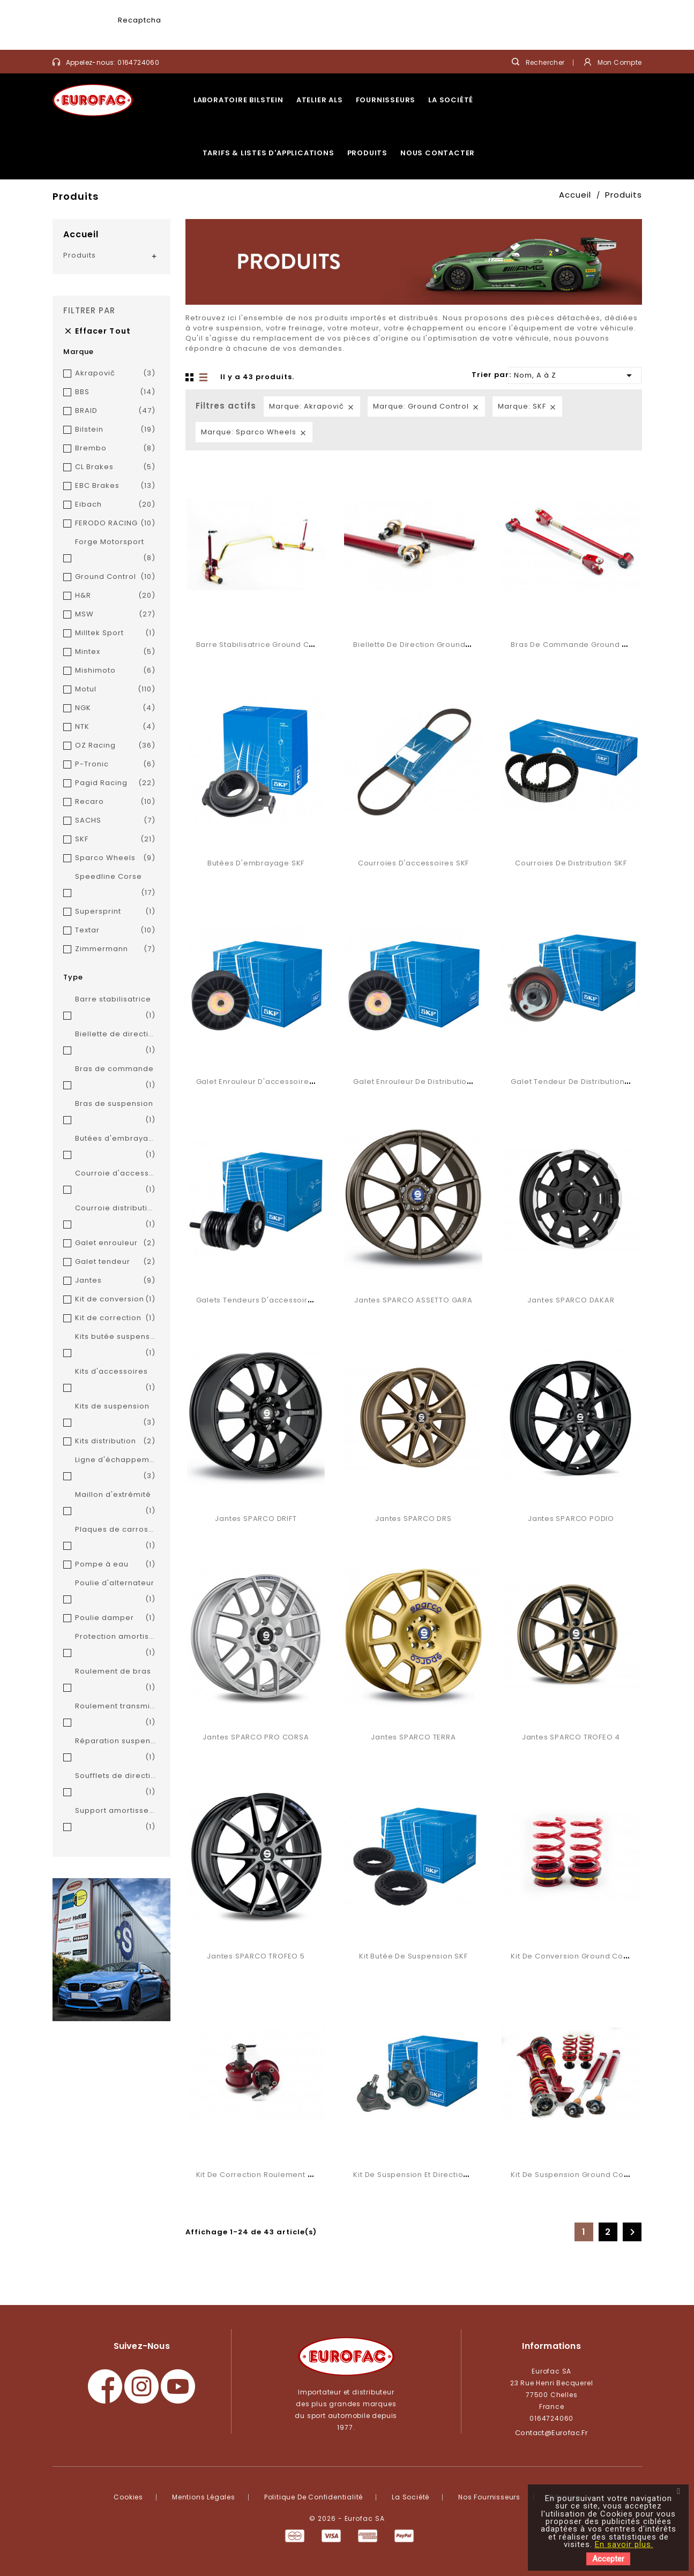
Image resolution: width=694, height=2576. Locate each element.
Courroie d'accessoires (115, 1182)
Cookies (128, 2497)
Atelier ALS (319, 100)
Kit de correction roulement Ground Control (281, 2175)
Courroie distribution (115, 1217)
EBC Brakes (115, 486)
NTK (115, 727)
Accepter (608, 2559)
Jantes (115, 1280)
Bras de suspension (115, 1113)
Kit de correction (115, 1318)
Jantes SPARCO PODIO (571, 1518)
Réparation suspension (115, 1750)
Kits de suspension (115, 1415)
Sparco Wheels (115, 858)
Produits (367, 153)
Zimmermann (115, 949)
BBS (115, 392)
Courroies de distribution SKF (571, 863)
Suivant (632, 2232)
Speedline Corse (115, 886)
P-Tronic (115, 764)
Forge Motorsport (115, 551)
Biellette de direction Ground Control (424, 644)
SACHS (115, 820)
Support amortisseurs (115, 1820)
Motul (115, 689)
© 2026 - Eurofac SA (346, 2518)
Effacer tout (97, 331)
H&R (115, 595)
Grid (190, 377)
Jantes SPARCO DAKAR (570, 1300)
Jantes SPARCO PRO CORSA (256, 1737)
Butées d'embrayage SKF (255, 863)
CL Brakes (115, 467)
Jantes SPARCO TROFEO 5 (255, 1956)
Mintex (115, 652)
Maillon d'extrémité (115, 1504)
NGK (115, 708)
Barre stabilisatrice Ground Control (264, 644)
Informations (551, 2346)
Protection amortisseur (115, 1646)
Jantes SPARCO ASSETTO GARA (413, 1300)
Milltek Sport (115, 633)
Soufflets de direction (115, 1785)
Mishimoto (115, 670)
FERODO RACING (115, 523)
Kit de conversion (115, 1299)
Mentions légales (203, 2497)
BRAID (115, 411)
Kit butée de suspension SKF (413, 1956)
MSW (115, 614)
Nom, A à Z (575, 374)
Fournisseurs (386, 100)
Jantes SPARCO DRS (413, 1518)
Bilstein (115, 429)
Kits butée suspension (115, 1346)
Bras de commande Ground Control (581, 644)
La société (450, 100)
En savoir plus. (624, 2544)
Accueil (81, 234)
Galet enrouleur (115, 1243)
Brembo (115, 448)
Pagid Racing (115, 783)
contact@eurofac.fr (551, 2433)
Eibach (115, 504)
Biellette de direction (115, 1043)
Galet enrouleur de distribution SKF (420, 1081)
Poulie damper (115, 1618)
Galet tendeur (115, 1262)
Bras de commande (115, 1078)
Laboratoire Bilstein (238, 100)
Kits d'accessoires (115, 1381)
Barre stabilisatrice (115, 1008)
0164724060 (138, 62)
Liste (204, 377)
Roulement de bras (115, 1681)
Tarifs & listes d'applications (268, 153)
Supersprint (115, 911)
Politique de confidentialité (313, 2497)
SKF (115, 839)
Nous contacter (437, 153)
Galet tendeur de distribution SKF (575, 1081)
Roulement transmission (115, 1715)
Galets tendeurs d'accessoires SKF (264, 1300)
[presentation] (244, 29)
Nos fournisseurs (489, 2497)
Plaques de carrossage (115, 1539)
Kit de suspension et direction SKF (418, 2175)
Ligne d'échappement (115, 1469)
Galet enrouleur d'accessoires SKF (262, 1081)
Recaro (115, 802)
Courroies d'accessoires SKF (413, 863)
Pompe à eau (115, 1564)
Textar (115, 930)
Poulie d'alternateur (115, 1592)
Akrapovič (115, 373)
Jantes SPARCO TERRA (413, 1737)
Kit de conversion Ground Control (575, 1956)
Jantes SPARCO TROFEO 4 (571, 1737)
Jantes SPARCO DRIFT (255, 1518)
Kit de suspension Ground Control (576, 2175)
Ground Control (115, 577)
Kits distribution (115, 1441)
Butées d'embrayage (115, 1148)
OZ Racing (115, 745)
